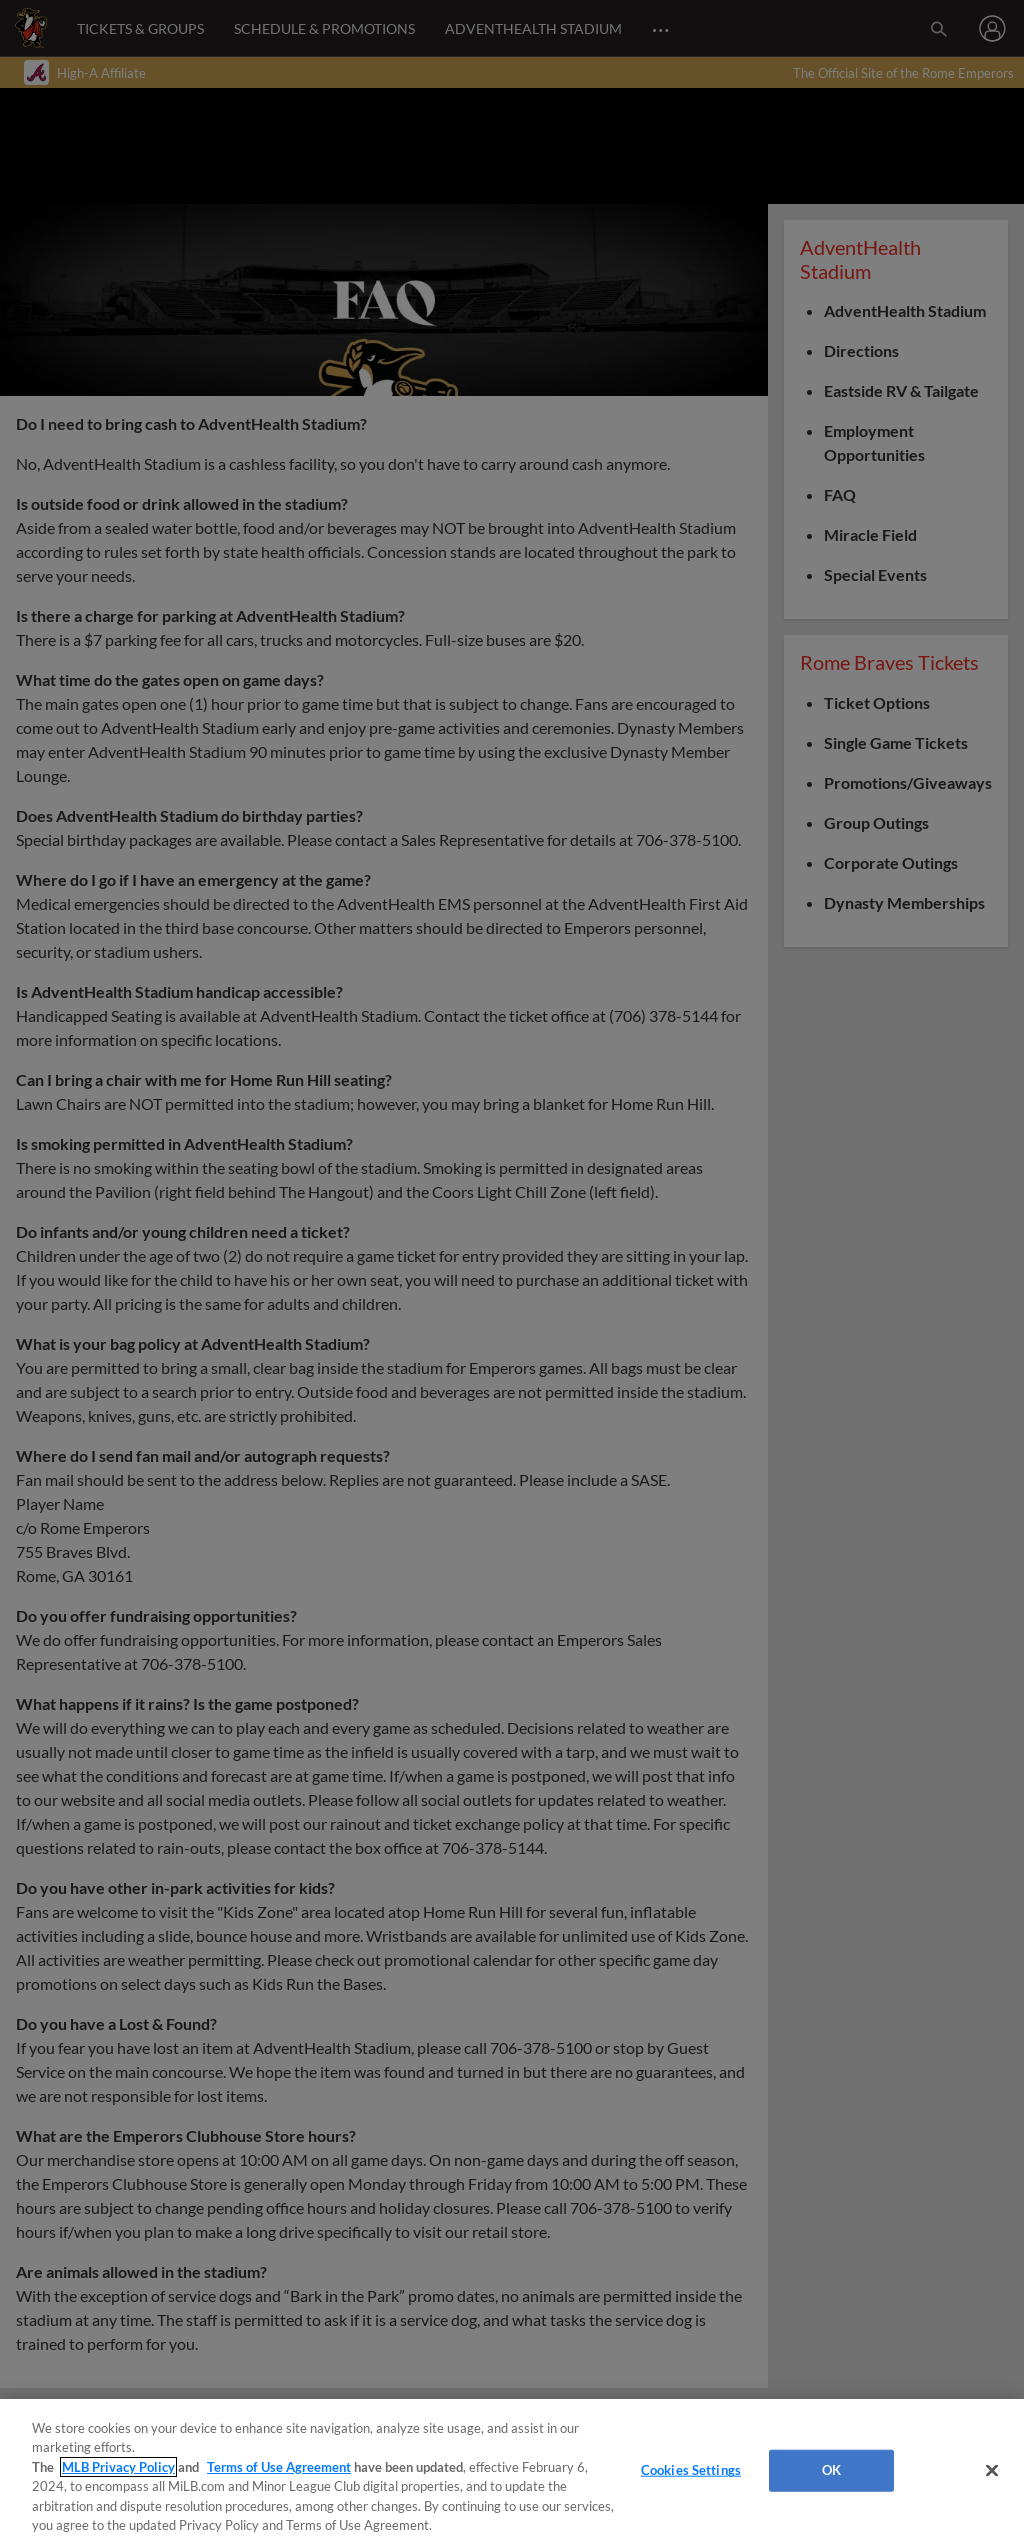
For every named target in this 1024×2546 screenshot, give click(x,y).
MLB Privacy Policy (118, 2467)
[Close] (992, 2471)
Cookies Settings (691, 2470)
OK (831, 2470)
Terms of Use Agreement (279, 2467)
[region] (512, 2472)
